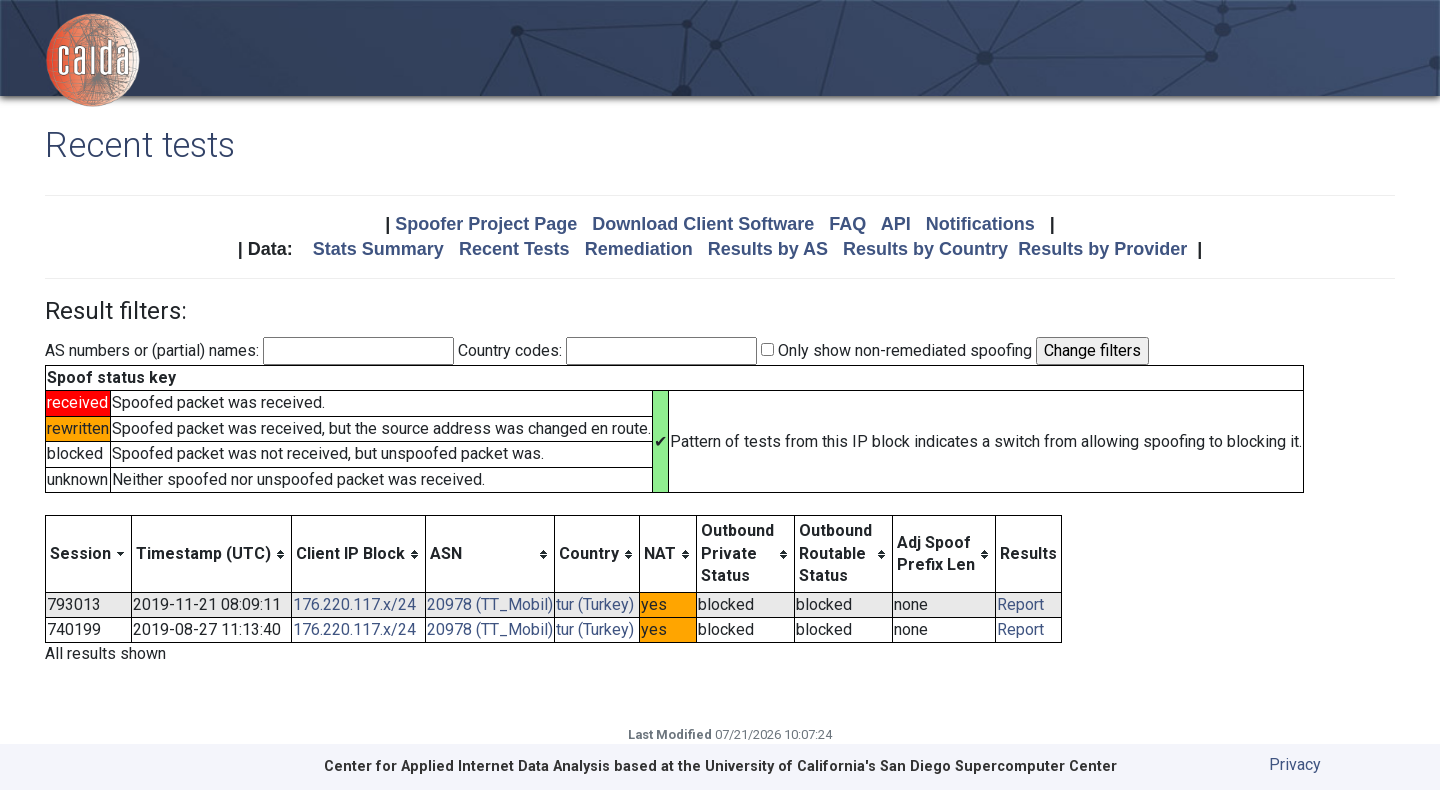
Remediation (639, 249)
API (896, 224)
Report (1020, 604)
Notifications (980, 224)
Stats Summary (378, 249)
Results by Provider (1102, 249)
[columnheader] (89, 554)
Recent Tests (514, 249)
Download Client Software (703, 224)
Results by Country (925, 249)
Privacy (1295, 764)
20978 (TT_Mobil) (490, 604)
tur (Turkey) (595, 604)
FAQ (847, 224)
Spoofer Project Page (486, 224)
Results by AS (768, 249)
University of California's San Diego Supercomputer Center (911, 766)
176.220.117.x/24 (354, 604)
